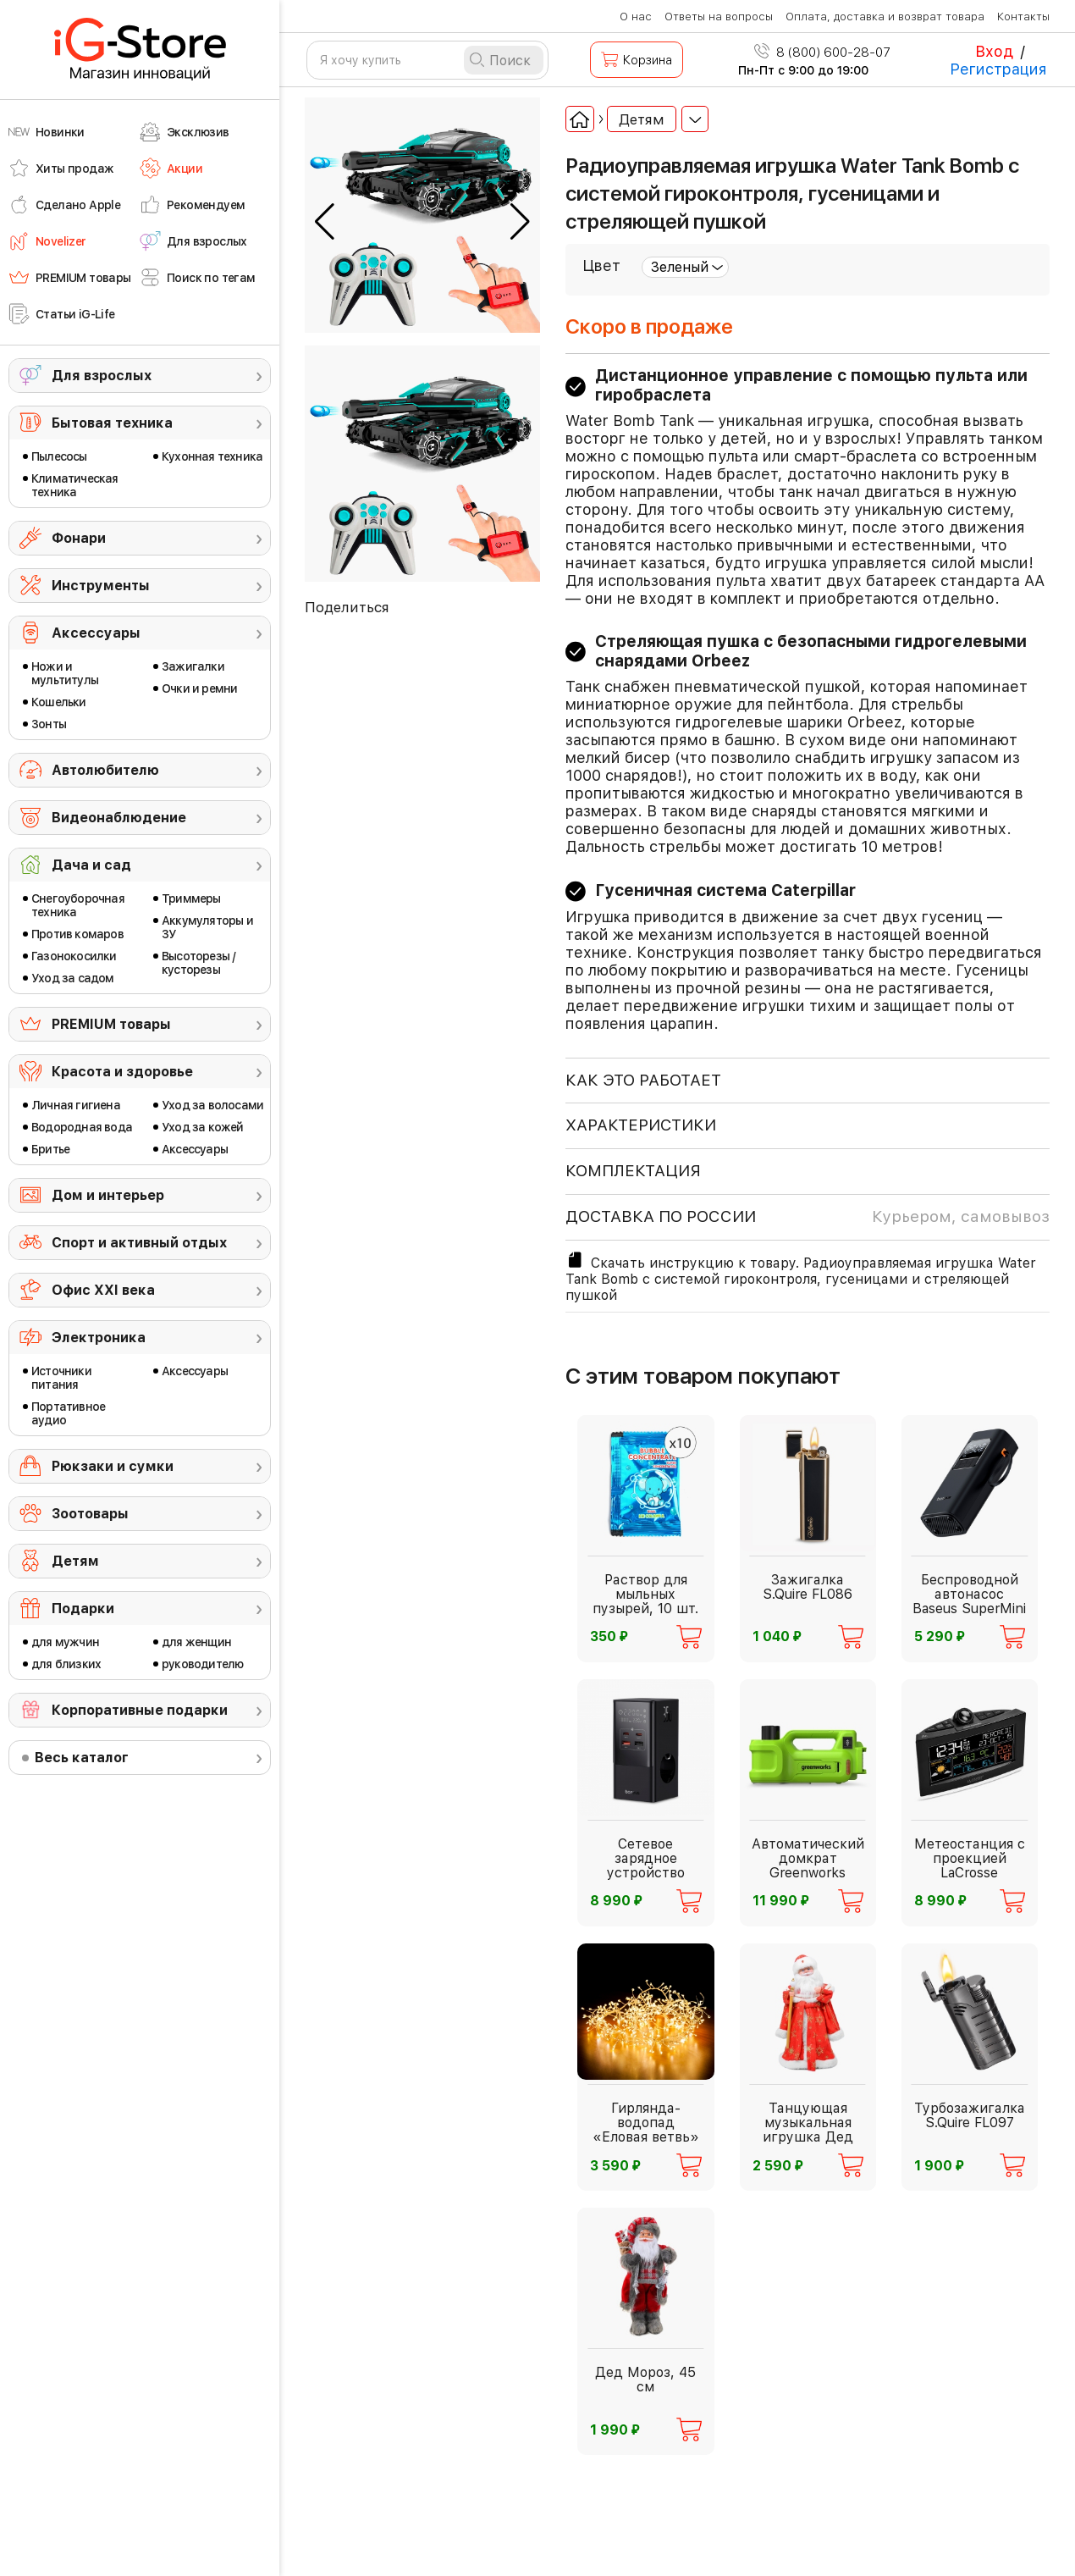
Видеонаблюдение (119, 818)
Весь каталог (82, 1758)
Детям (75, 1561)
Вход (994, 51)
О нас (636, 16)
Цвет (601, 265)
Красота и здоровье (122, 1072)
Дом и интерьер (108, 1195)
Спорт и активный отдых (139, 1243)
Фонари (79, 538)
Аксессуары (96, 633)
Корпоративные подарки (140, 1710)
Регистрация (998, 69)
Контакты (1023, 16)
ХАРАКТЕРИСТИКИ (640, 1125)
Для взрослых (102, 376)
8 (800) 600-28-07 (822, 52)
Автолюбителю (105, 770)
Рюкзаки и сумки (113, 1466)
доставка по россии (807, 1217)
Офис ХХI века (103, 1290)
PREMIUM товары (111, 1024)
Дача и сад (91, 865)
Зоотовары (90, 1514)
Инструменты (101, 586)
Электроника (99, 1337)
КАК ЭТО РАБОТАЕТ (643, 1080)
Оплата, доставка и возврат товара (885, 16)
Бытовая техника (112, 423)
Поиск (510, 61)
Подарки (83, 1608)
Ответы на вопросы (718, 16)
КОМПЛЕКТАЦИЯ (633, 1170)
